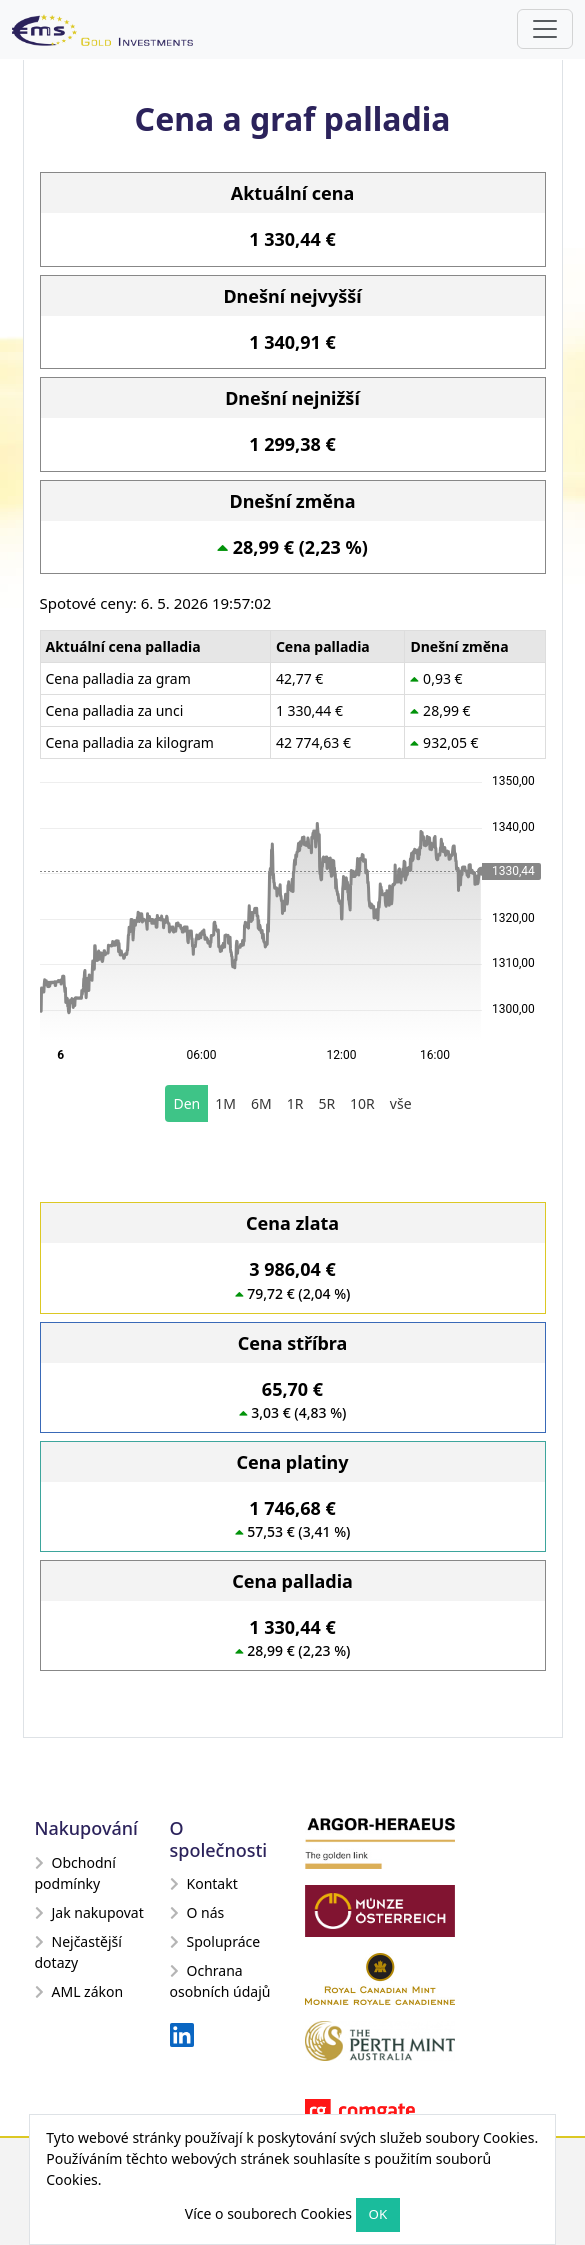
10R (362, 1103)
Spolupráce (215, 1941)
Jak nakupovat (89, 1912)
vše (401, 1103)
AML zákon (79, 1991)
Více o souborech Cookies (268, 2213)
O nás (197, 1912)
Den (186, 1103)
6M (261, 1103)
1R (295, 1103)
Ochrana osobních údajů (220, 1981)
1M (225, 1103)
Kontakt (204, 1883)
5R (326, 1103)
